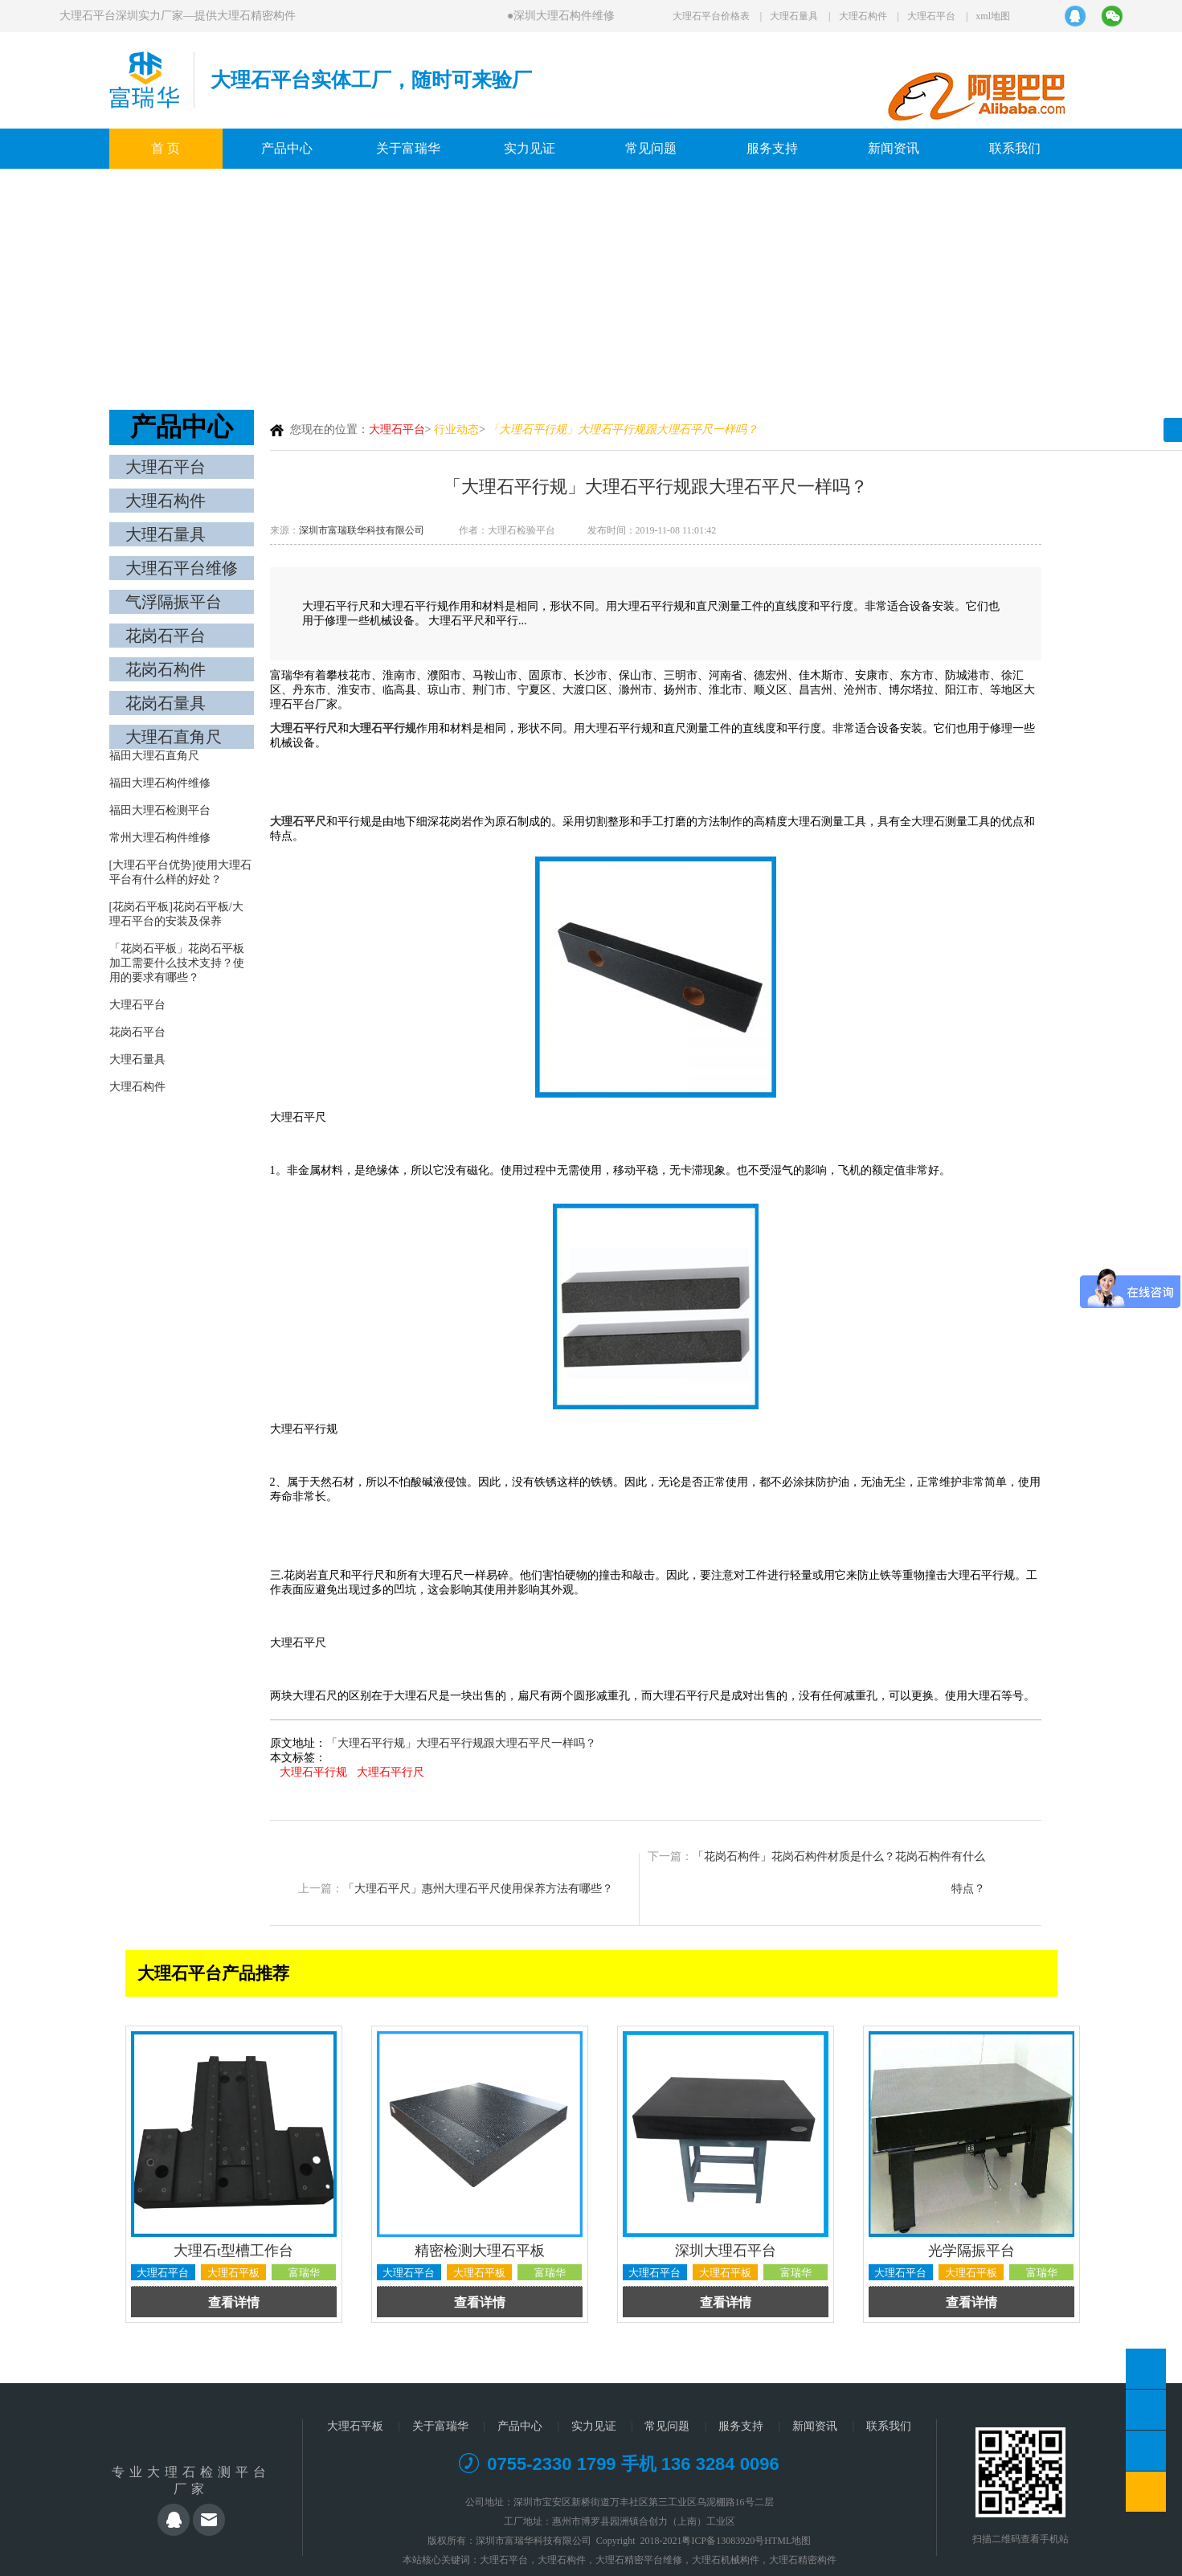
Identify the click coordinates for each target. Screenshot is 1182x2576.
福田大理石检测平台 (160, 810)
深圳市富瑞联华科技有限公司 (361, 530)
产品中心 (287, 148)
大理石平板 (355, 2426)
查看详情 (234, 2302)
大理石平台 (931, 16)
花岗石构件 (165, 669)
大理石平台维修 (181, 568)
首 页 (165, 148)
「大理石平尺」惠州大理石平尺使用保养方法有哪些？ (478, 1889)
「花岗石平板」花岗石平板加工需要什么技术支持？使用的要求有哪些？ (176, 962)
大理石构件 (863, 16)
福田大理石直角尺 (154, 756)
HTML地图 (787, 2540)
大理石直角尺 (173, 737)
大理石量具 (794, 16)
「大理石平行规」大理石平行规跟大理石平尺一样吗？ (461, 1743)
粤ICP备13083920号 (722, 2540)
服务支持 (772, 148)
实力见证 (529, 148)
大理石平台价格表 (711, 16)
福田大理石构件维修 (160, 783)
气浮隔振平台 (173, 602)
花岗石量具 (165, 703)
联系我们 (1015, 148)
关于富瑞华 (408, 148)
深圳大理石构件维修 (567, 16)
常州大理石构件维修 (160, 838)
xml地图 (992, 16)
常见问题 (651, 148)
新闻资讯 (893, 148)
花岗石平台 (165, 635)
